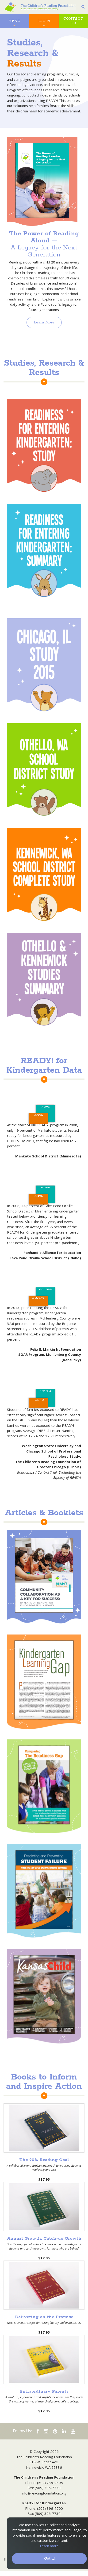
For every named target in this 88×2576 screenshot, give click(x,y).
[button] (83, 7)
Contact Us (73, 21)
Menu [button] (15, 21)
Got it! (49, 2558)
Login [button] (44, 21)
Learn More (44, 322)
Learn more (49, 2545)
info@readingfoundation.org (44, 2493)
